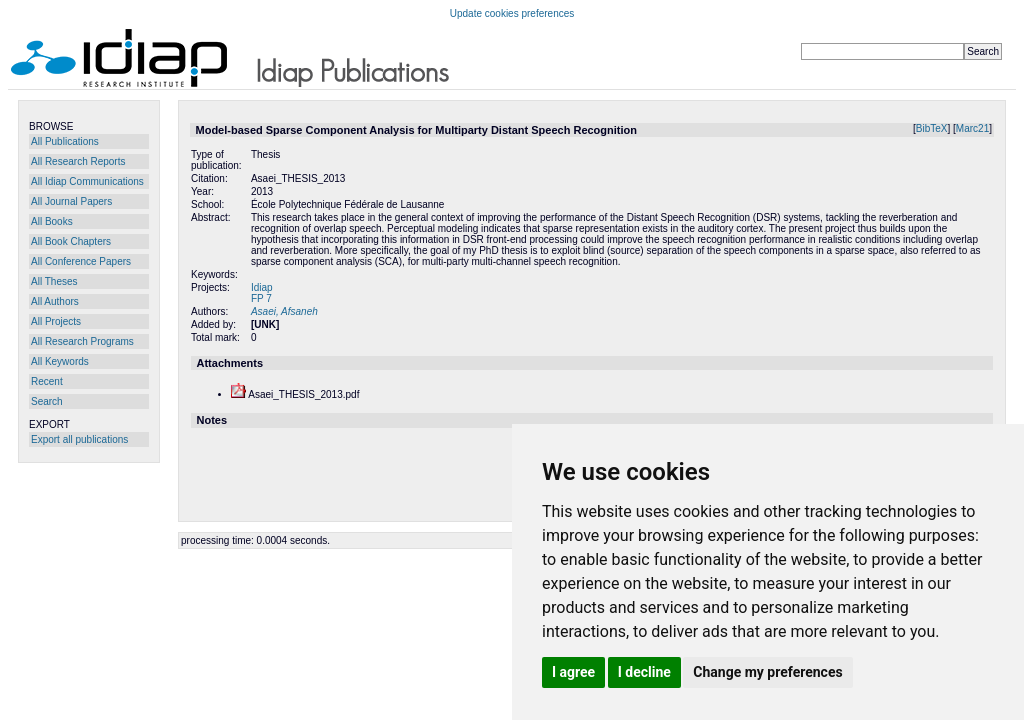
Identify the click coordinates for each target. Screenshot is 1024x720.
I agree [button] (573, 672)
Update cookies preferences (512, 13)
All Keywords (60, 361)
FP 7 (261, 298)
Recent (47, 381)
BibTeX (932, 128)
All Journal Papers (71, 201)
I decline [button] (644, 672)
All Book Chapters (71, 241)
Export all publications (79, 439)
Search (47, 401)
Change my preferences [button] (767, 672)
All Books (52, 221)
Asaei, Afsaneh (284, 311)
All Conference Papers (81, 261)
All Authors (55, 301)
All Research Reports (78, 161)
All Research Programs (82, 341)
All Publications (65, 141)
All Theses (54, 281)
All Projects (56, 321)
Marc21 (972, 128)
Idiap (262, 287)
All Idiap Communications (87, 181)
